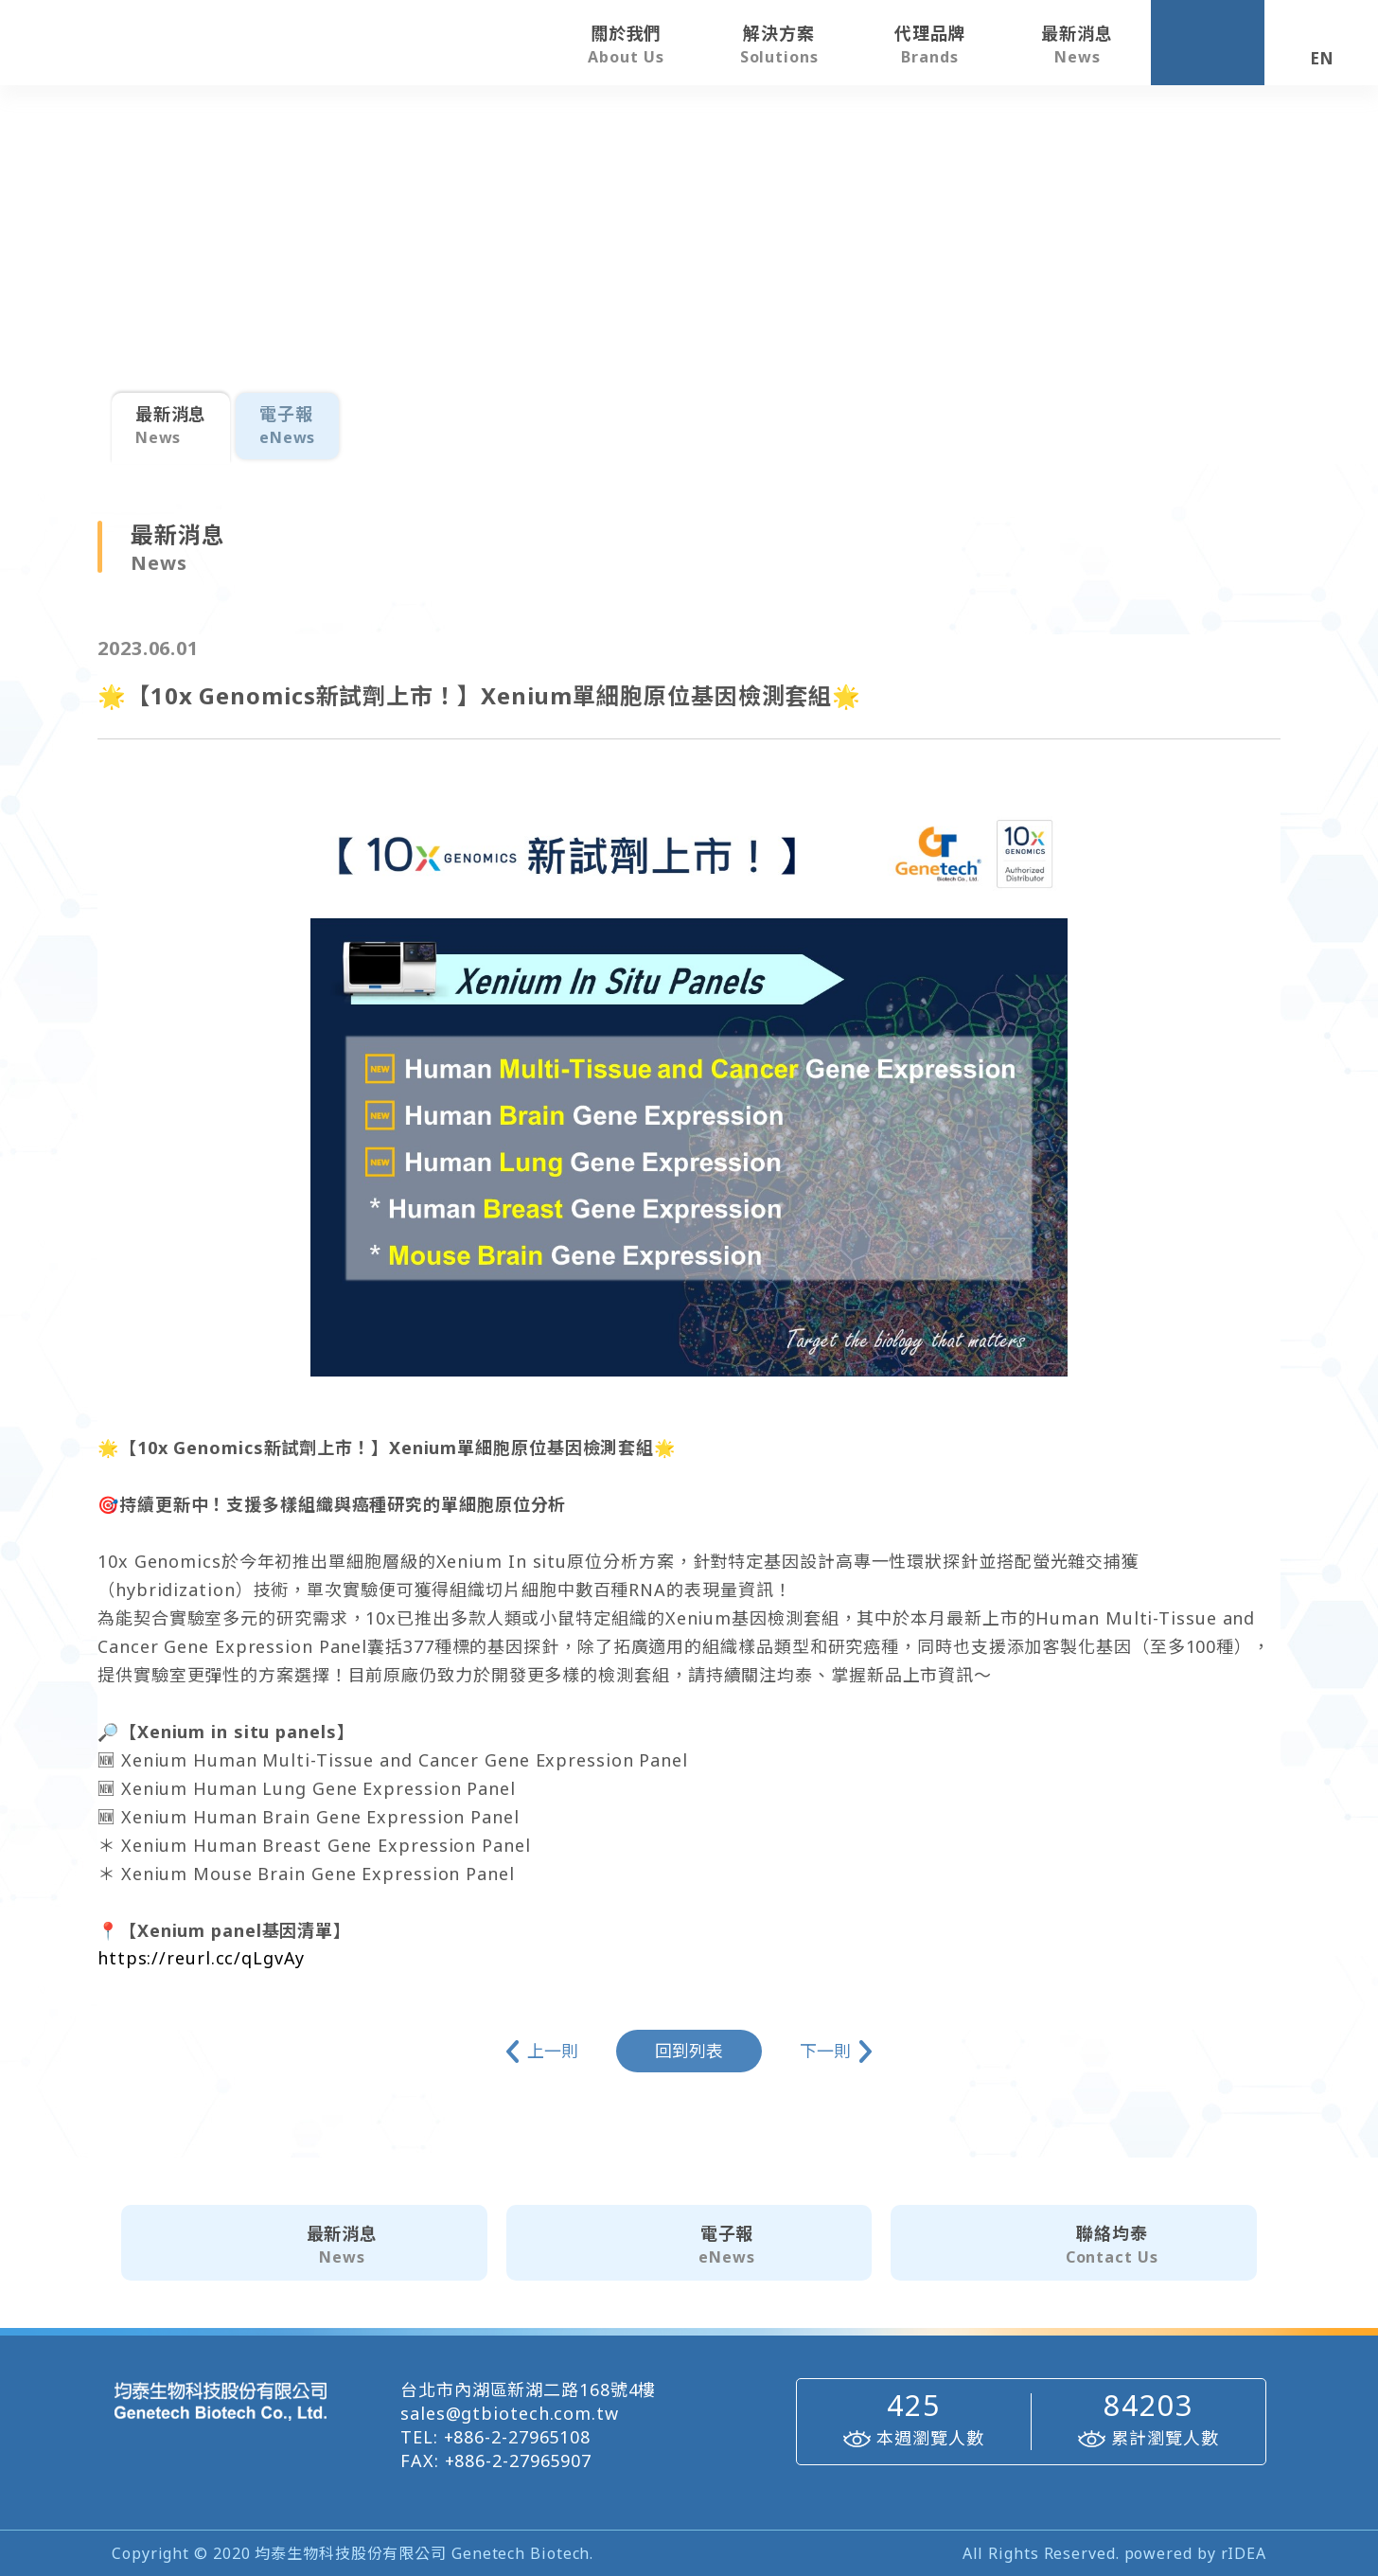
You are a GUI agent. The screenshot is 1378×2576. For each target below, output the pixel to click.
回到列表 (689, 2050)
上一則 (552, 2051)
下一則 (826, 2051)
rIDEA (1244, 2553)
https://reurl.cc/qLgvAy (201, 1958)
